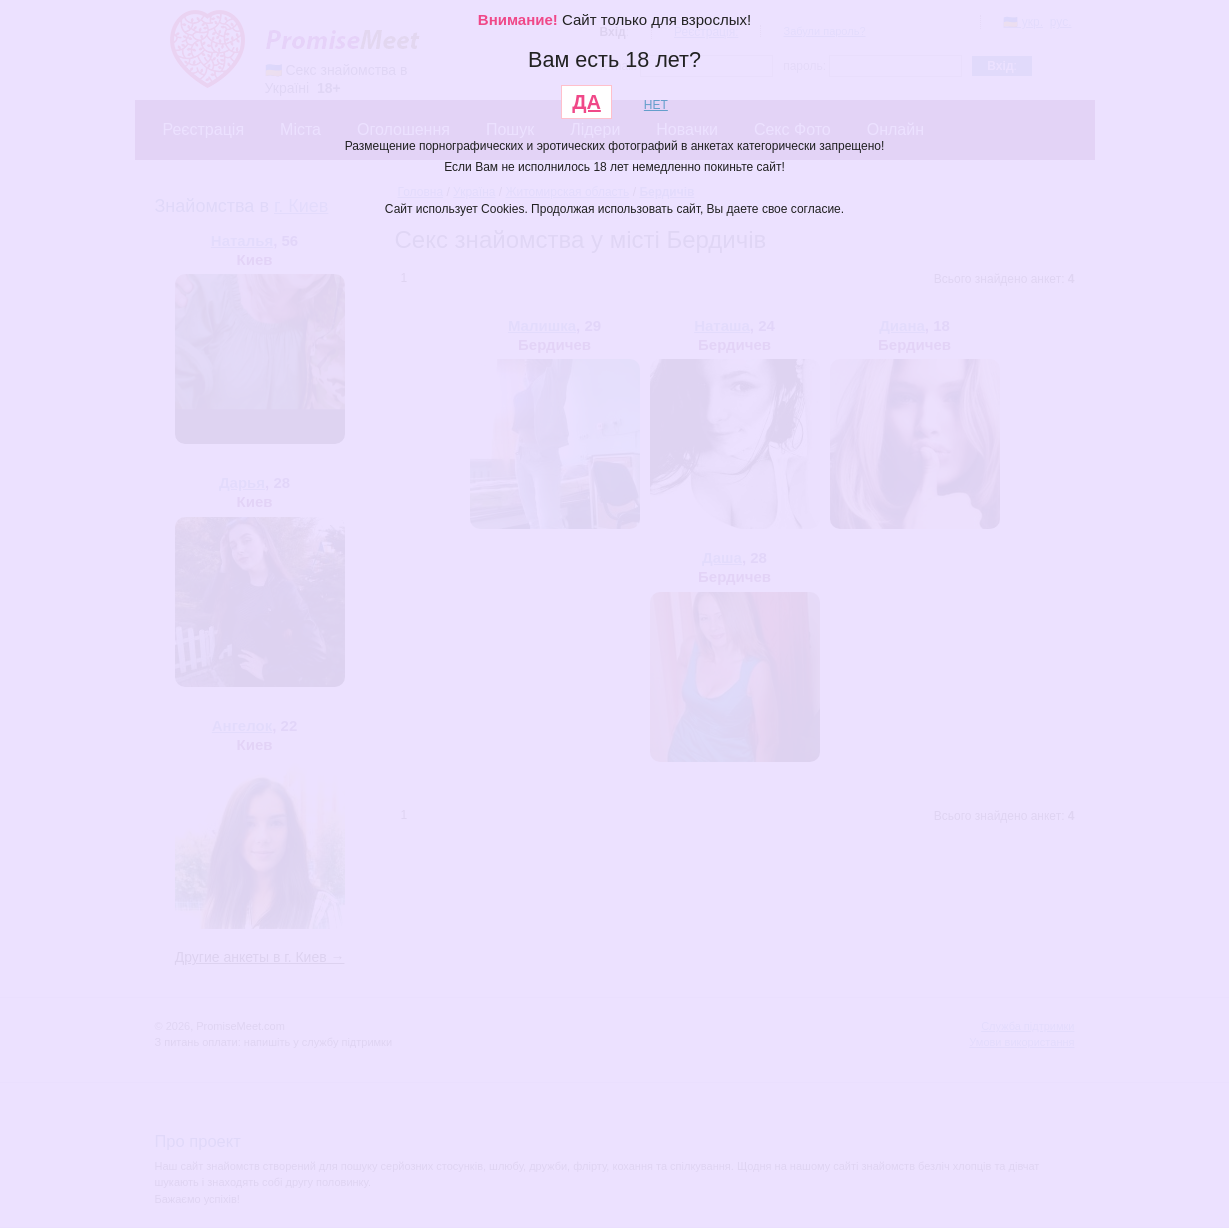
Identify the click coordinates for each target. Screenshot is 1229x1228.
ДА (586, 102)
